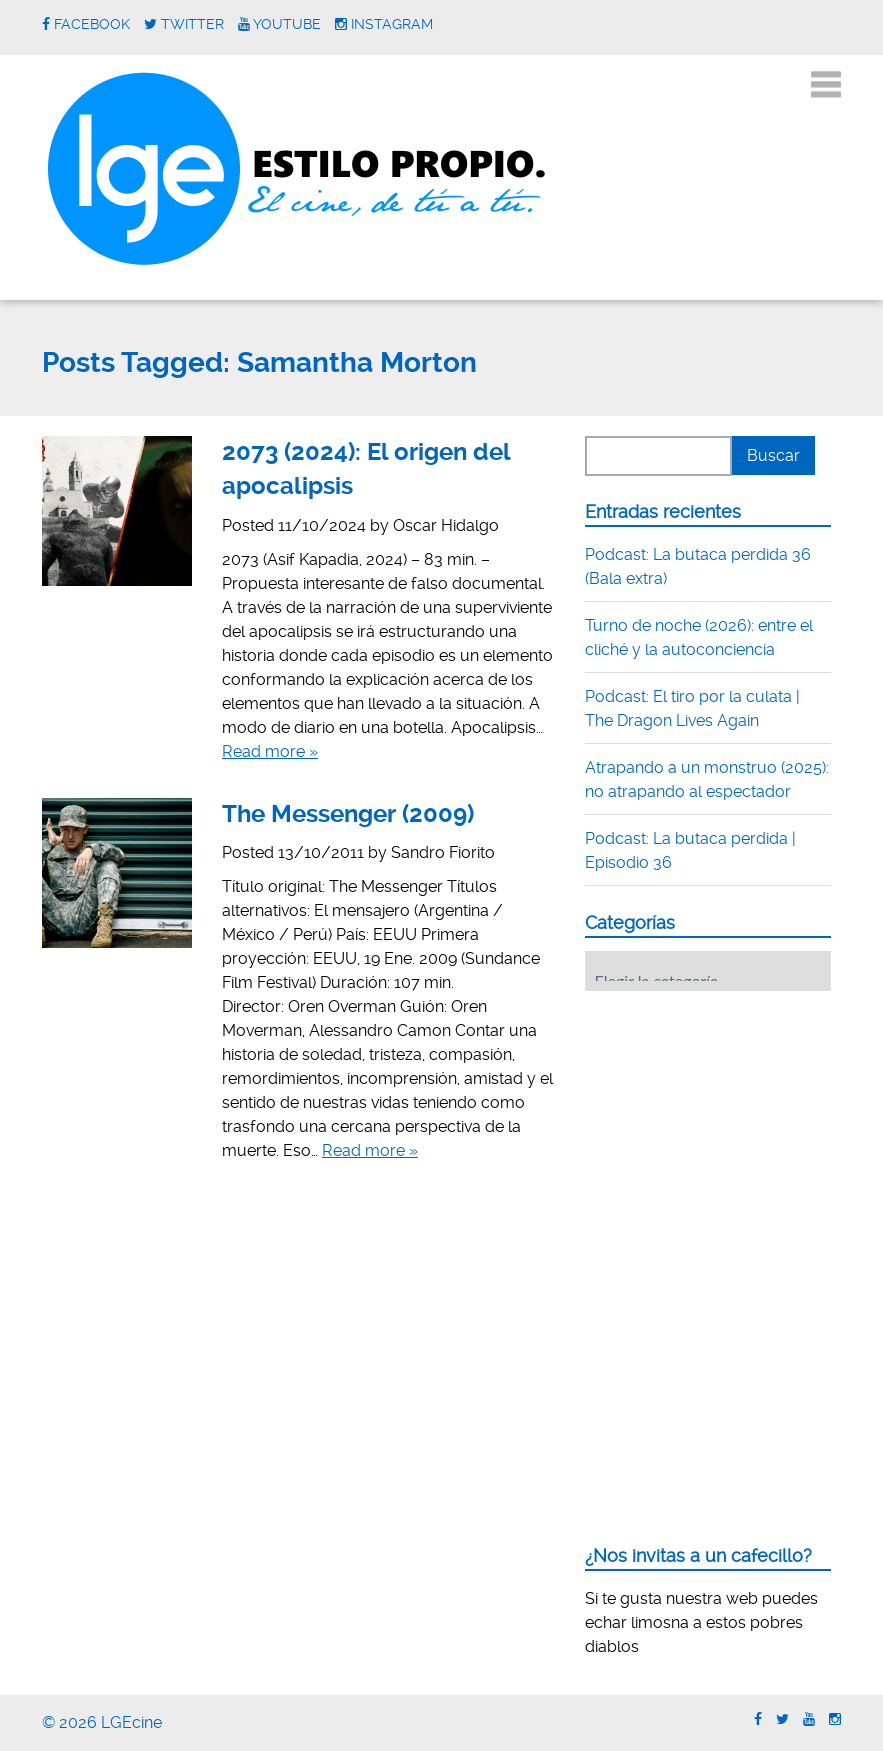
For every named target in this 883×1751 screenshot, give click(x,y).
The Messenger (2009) (348, 814)
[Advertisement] (734, 1130)
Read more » (270, 751)
